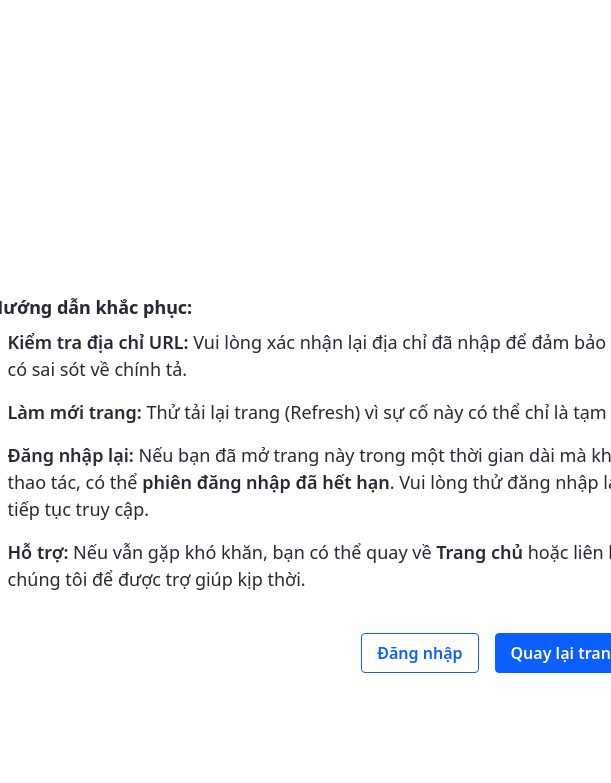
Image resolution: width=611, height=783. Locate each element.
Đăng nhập (419, 653)
